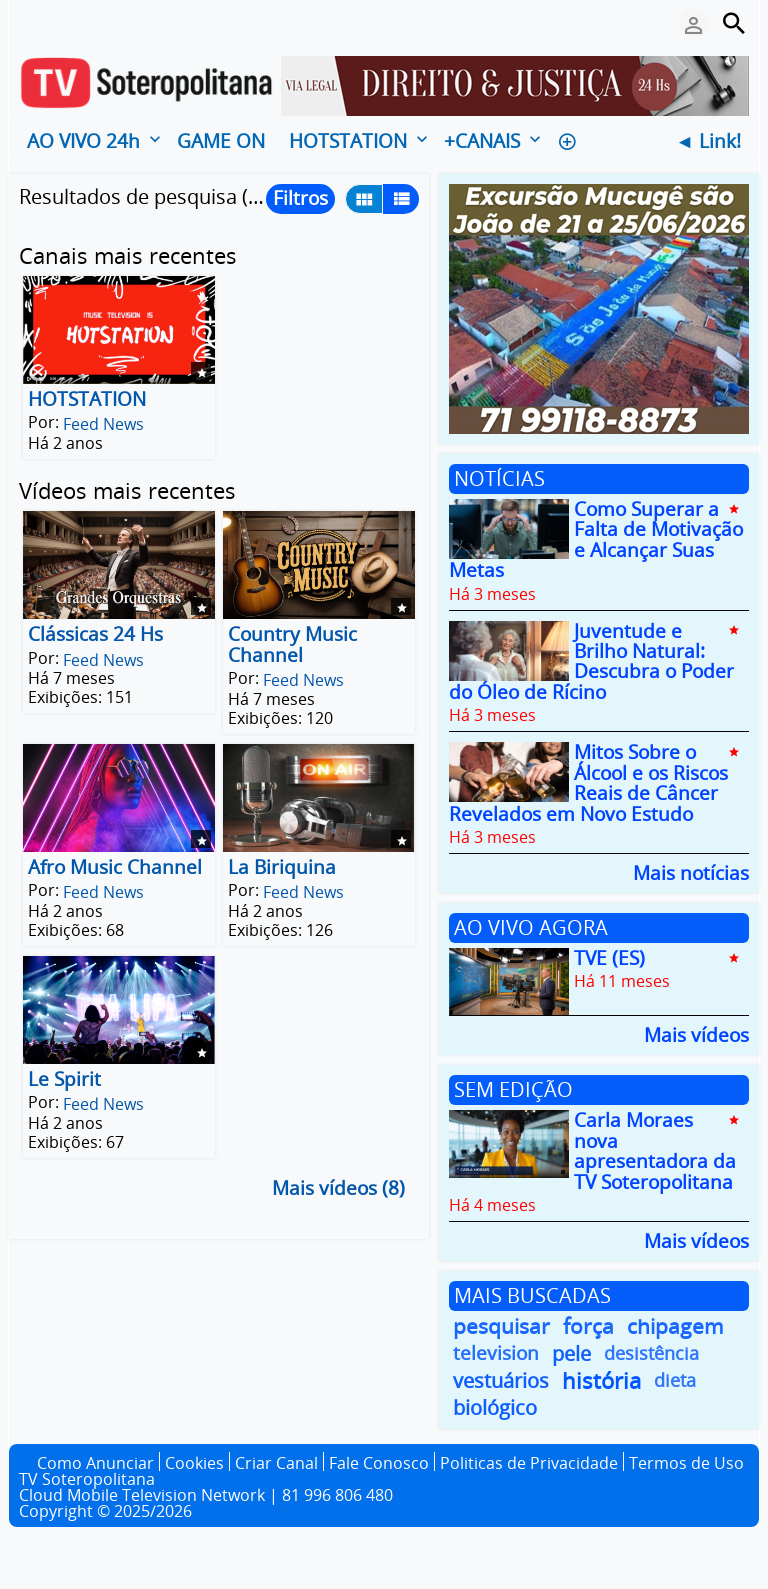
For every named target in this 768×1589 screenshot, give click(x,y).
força (588, 1326)
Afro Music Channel (115, 867)
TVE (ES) (609, 958)
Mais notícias (691, 871)
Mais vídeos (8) (338, 1189)
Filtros (300, 198)
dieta (675, 1380)
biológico (495, 1407)
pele (571, 1353)
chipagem (675, 1326)
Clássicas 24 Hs (95, 635)
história (601, 1380)
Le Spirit (64, 1079)
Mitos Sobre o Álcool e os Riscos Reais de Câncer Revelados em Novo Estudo (588, 783)
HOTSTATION (87, 399)
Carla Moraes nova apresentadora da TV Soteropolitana (655, 1151)
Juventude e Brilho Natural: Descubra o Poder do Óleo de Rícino (591, 661)
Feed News (103, 424)
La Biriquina (282, 867)
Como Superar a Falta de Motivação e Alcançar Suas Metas (596, 539)
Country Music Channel (292, 645)
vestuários (501, 1380)
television (496, 1353)
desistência (651, 1353)
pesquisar (501, 1326)
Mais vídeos (696, 1033)
